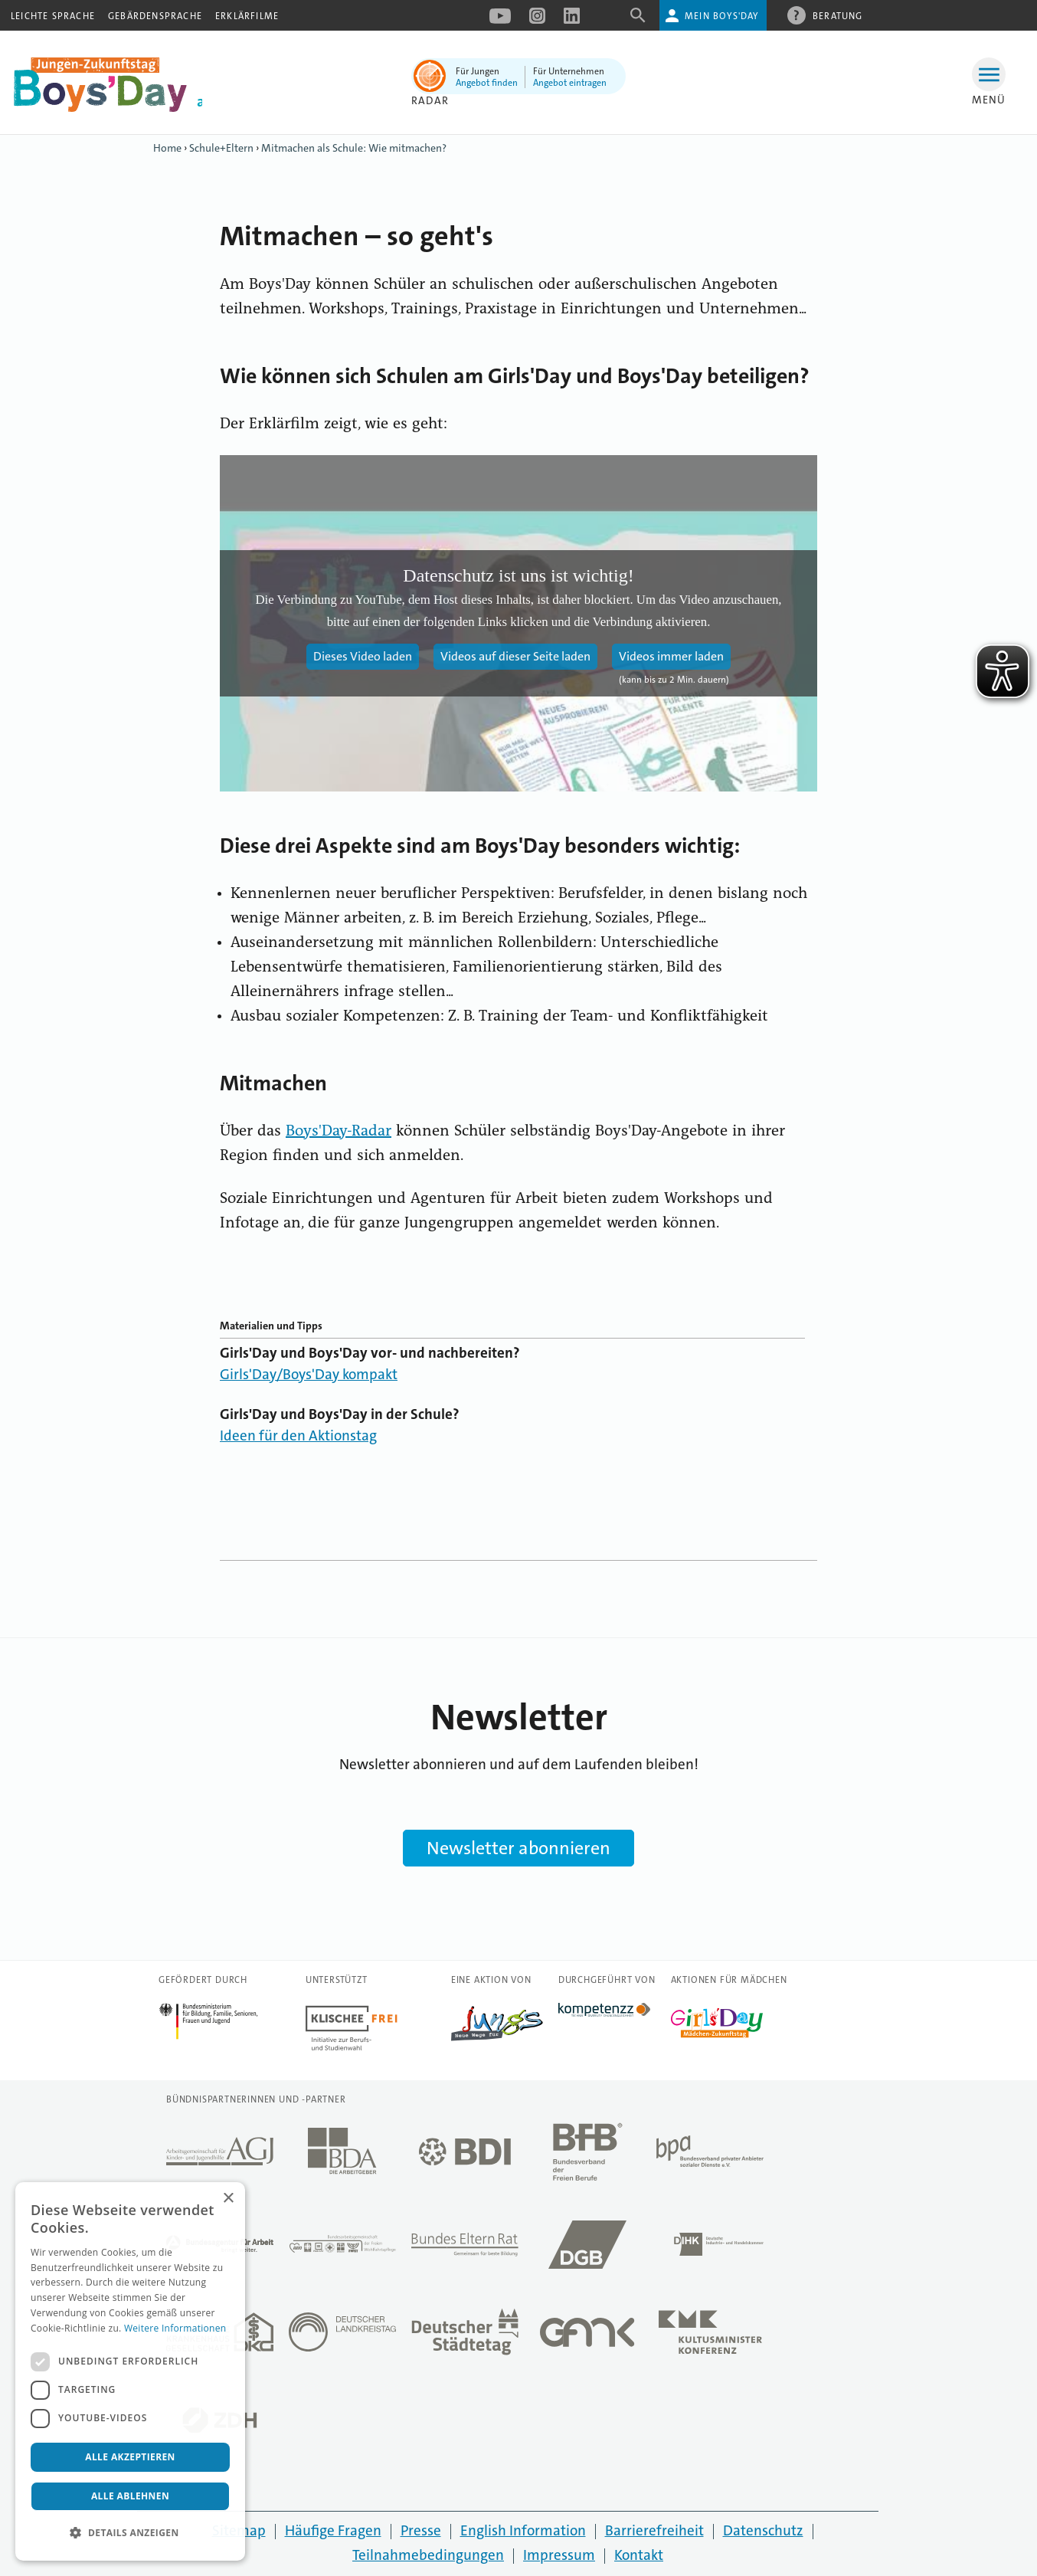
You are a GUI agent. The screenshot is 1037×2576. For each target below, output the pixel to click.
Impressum (559, 2555)
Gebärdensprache (155, 16)
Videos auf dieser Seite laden (515, 656)
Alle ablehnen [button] (130, 2495)
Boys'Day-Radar (338, 1131)
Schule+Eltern (221, 148)
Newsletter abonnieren (518, 1848)
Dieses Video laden (362, 656)
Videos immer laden (671, 656)
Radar (430, 100)
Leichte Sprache (53, 16)
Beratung (838, 15)
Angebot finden (487, 83)
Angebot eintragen (570, 83)
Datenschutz (763, 2530)
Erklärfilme (247, 16)
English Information (523, 2530)
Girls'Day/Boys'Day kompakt (308, 1374)
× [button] (228, 2198)
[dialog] (130, 2371)
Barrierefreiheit (654, 2530)
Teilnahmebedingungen (428, 2555)
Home (167, 148)
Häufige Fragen (333, 2530)
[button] (130, 2533)
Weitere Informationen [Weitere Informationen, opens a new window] (175, 2328)
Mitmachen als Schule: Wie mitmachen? (354, 148)
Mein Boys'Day (722, 16)
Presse (421, 2530)
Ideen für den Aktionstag (298, 1435)
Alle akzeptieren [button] (130, 2456)
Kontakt (638, 2555)
